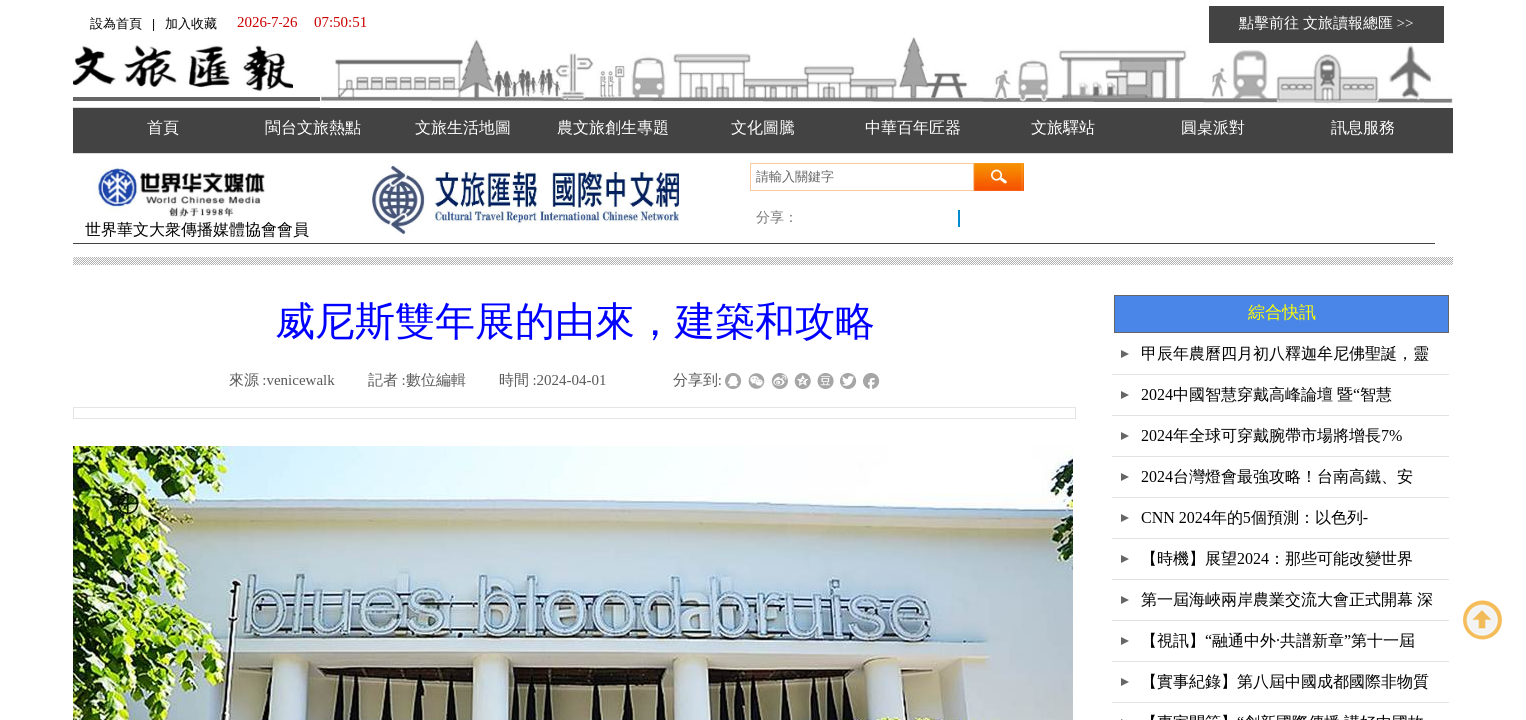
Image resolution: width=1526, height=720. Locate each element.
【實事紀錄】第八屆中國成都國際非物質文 (1285, 687)
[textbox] (862, 177)
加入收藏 (191, 23)
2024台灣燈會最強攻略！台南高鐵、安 (1277, 476)
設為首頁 (116, 23)
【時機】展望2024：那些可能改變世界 (1277, 558)
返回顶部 (1483, 620)
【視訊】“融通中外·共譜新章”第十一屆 (1278, 640)
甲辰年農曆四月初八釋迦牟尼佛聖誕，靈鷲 (1285, 359)
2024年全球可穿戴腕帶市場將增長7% (1271, 435)
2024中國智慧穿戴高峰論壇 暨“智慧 (1266, 394)
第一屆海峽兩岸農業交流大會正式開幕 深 (1287, 599)
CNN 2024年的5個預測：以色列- (1254, 517)
